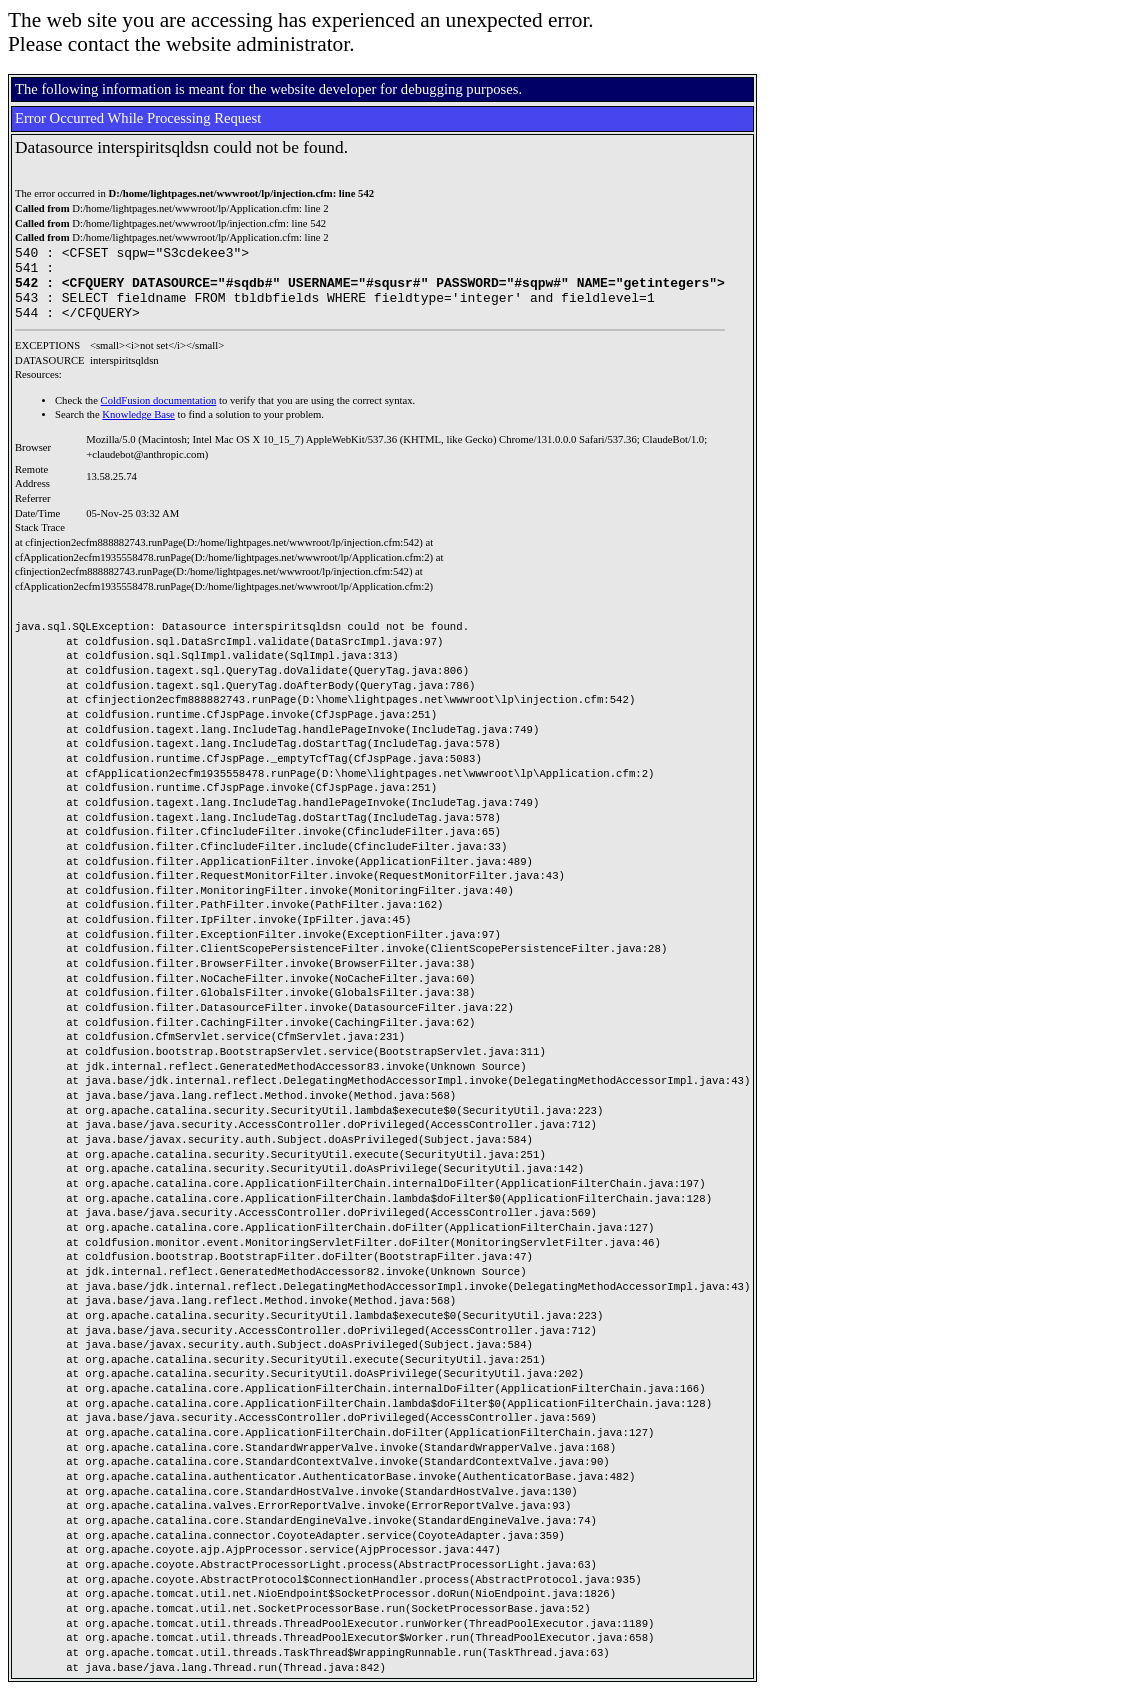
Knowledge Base (138, 429)
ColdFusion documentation (159, 415)
